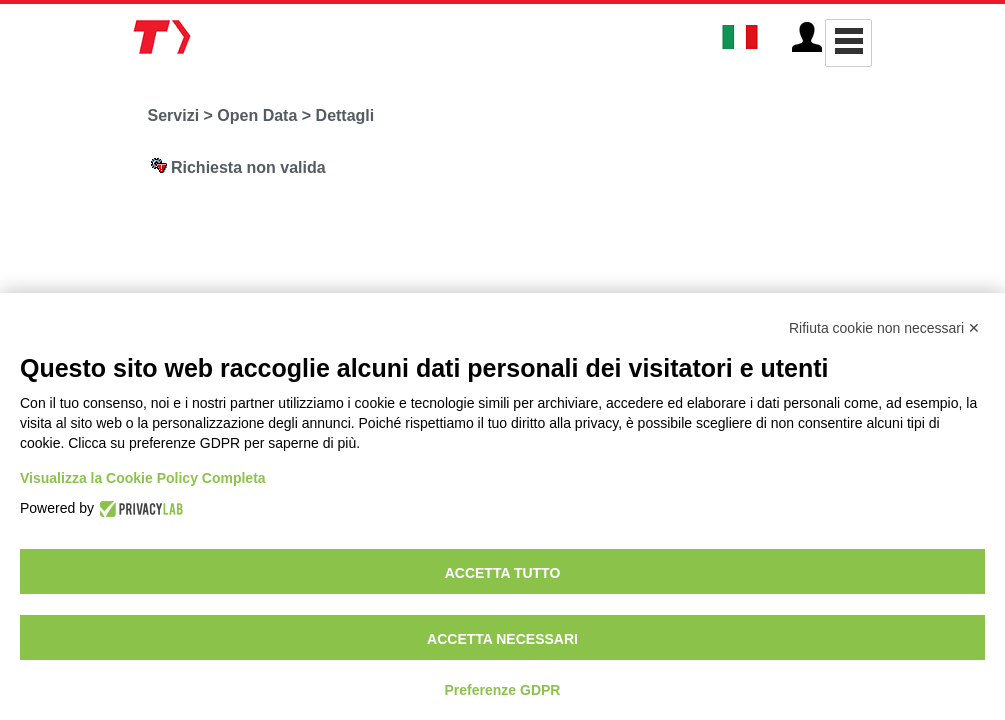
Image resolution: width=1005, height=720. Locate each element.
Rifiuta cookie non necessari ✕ (884, 328)
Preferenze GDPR (503, 690)
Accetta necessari (502, 639)
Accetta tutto (503, 573)
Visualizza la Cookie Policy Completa (143, 478)
